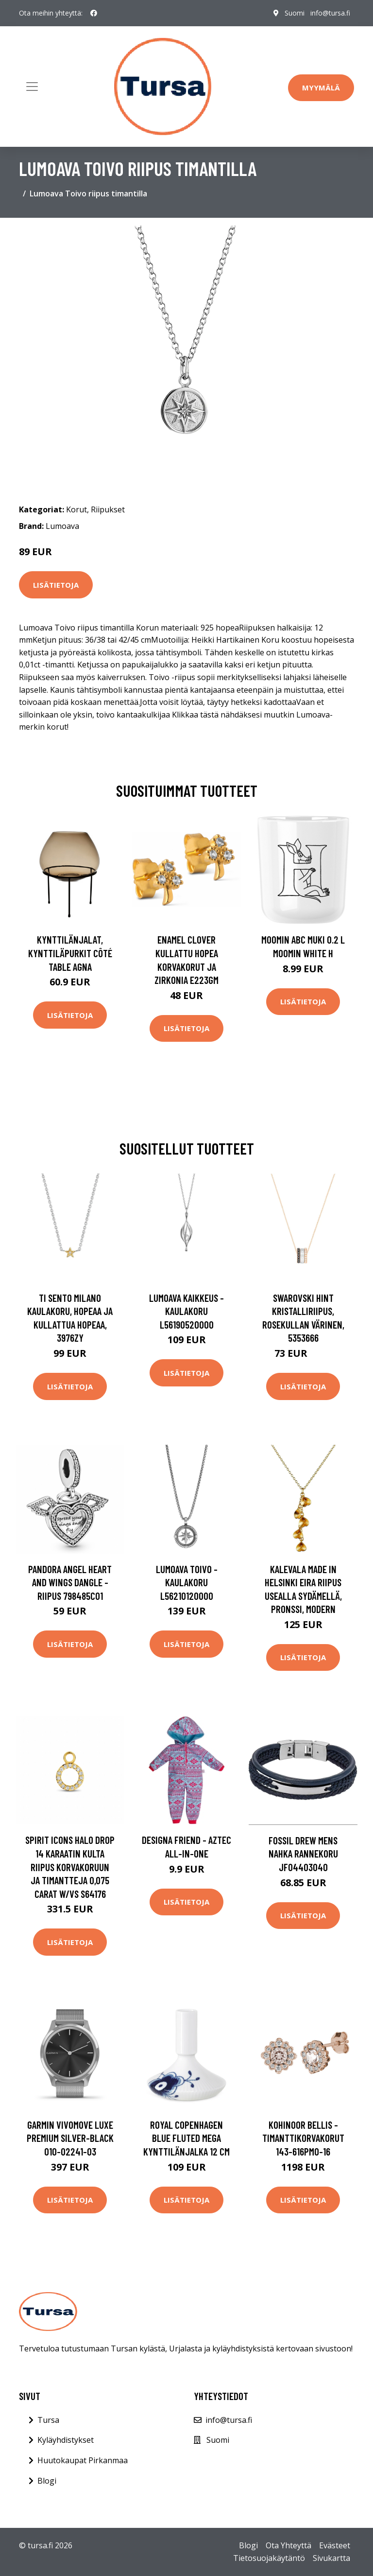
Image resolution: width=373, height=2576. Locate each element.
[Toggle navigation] (32, 86)
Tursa (48, 2420)
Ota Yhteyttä (288, 2545)
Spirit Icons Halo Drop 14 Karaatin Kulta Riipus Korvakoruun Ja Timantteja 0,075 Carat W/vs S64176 (70, 1866)
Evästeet (334, 2545)
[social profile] (93, 13)
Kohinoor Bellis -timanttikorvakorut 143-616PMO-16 (303, 2138)
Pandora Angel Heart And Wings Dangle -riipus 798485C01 (70, 1582)
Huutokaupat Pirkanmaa (82, 2460)
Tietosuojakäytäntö (269, 2558)
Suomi (295, 13)
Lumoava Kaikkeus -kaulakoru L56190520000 (186, 1311)
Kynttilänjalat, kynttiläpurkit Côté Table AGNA (70, 952)
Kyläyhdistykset (65, 2440)
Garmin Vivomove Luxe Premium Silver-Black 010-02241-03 (70, 2138)
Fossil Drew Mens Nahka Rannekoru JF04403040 (303, 1853)
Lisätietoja (56, 585)
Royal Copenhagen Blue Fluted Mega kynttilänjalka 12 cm (186, 2138)
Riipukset (108, 509)
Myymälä (321, 87)
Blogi (46, 2480)
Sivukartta (331, 2558)
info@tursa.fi (330, 13)
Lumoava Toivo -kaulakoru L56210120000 (187, 1582)
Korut (76, 509)
